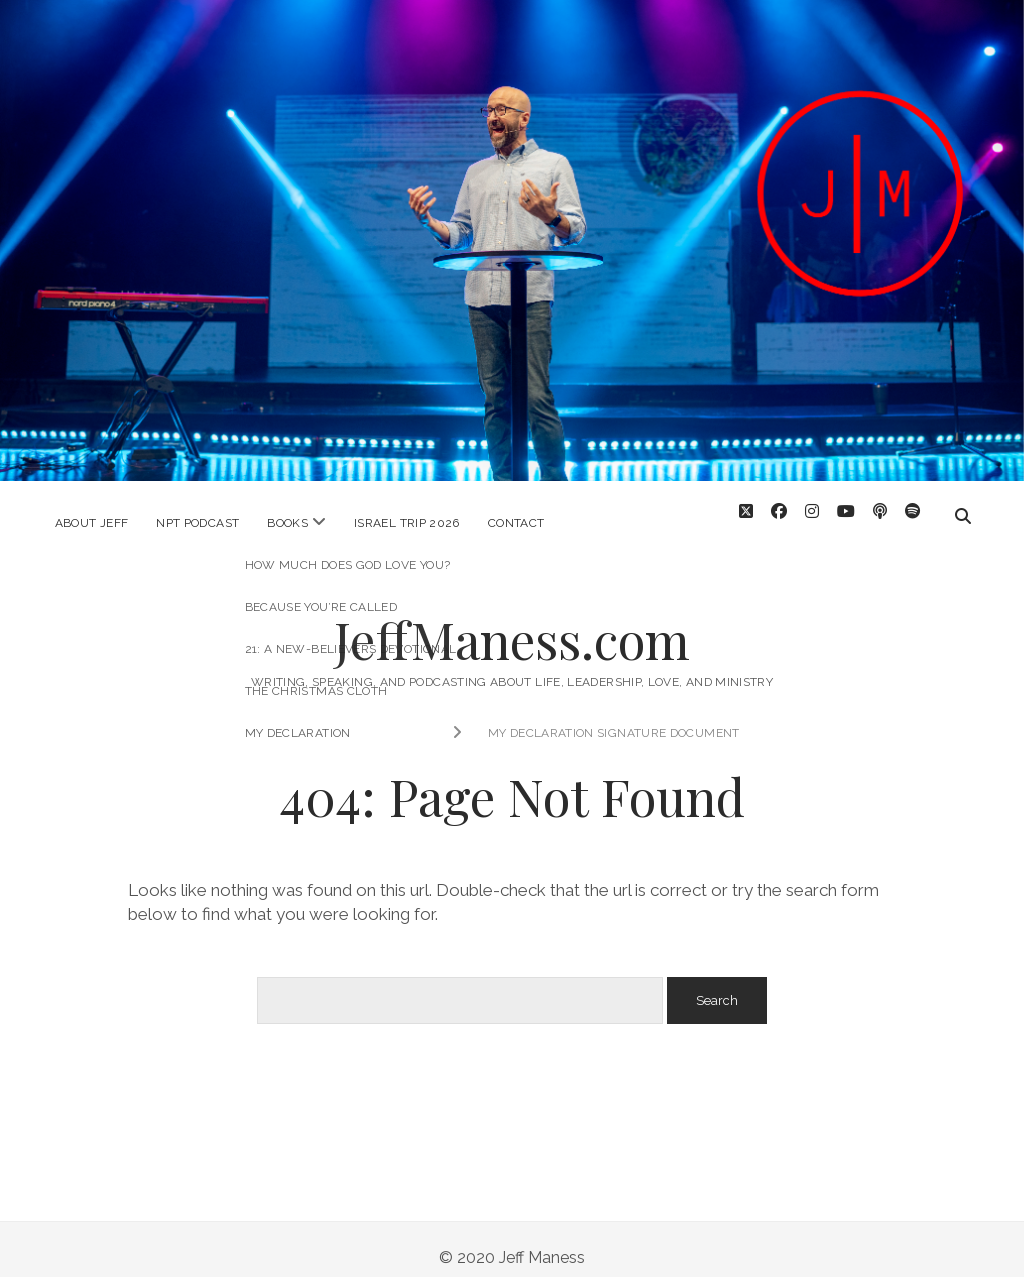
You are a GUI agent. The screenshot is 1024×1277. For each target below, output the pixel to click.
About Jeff (92, 523)
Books (287, 523)
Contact (516, 523)
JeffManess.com (512, 622)
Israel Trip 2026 (407, 523)
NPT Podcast (197, 523)
